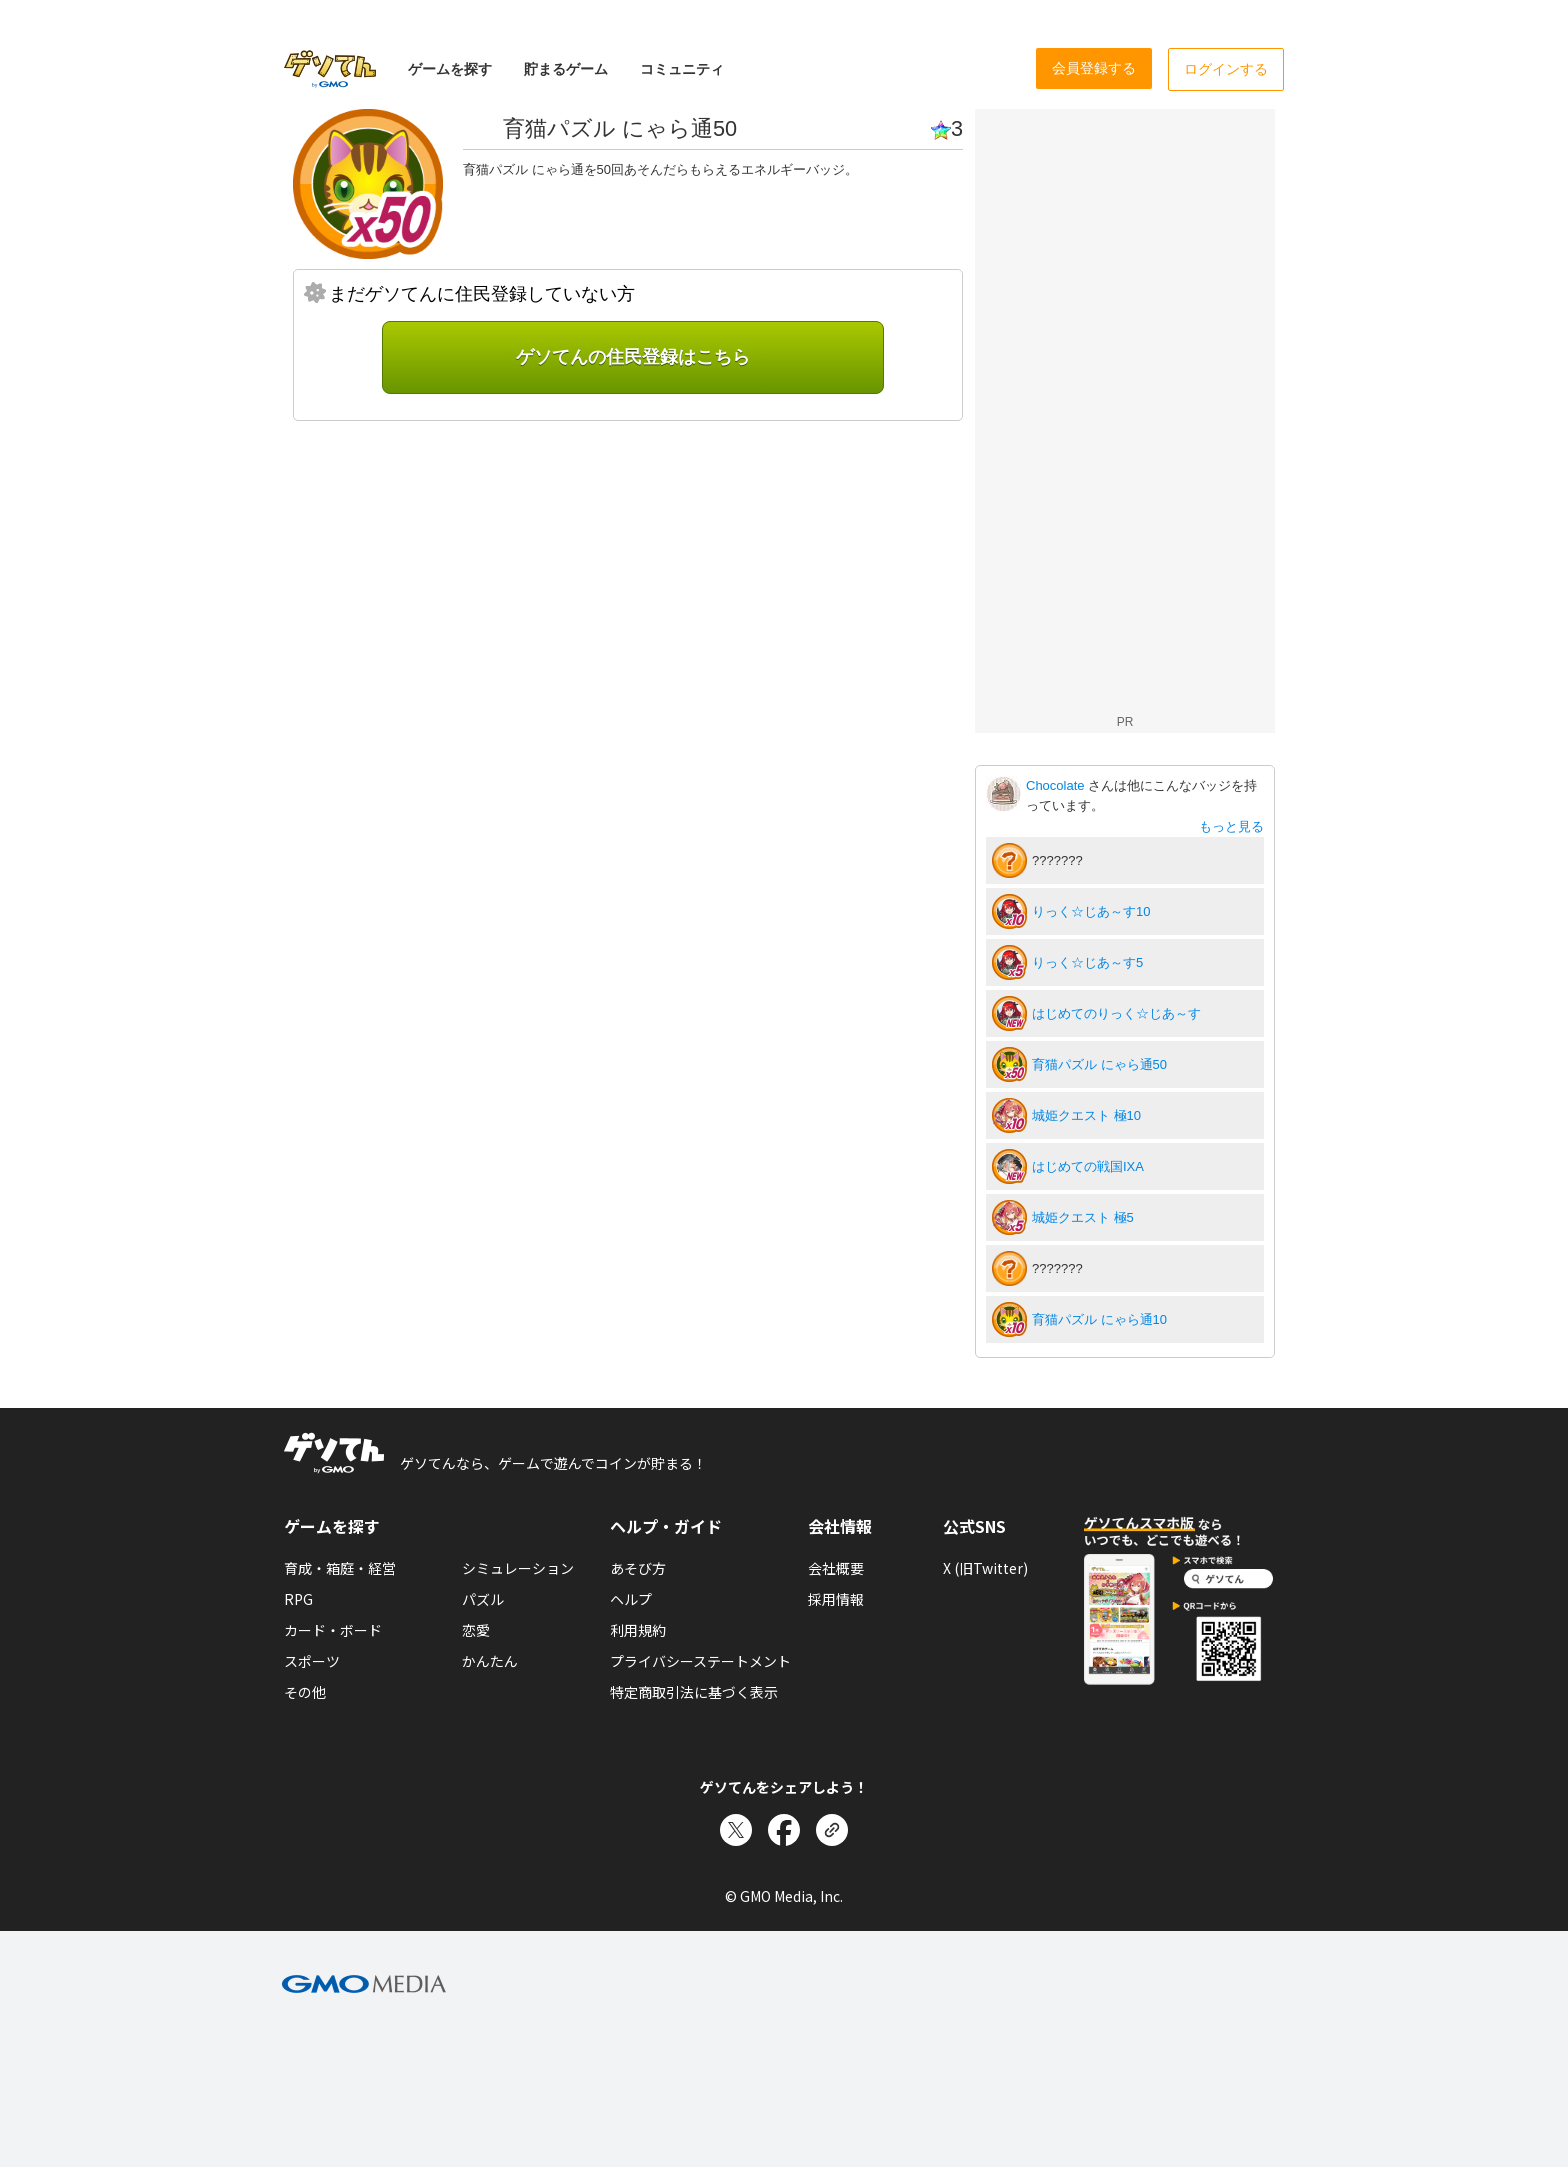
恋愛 (476, 1630)
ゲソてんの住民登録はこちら (633, 357)
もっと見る (1231, 826)
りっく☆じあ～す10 (1091, 911)
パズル (483, 1599)
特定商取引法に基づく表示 (694, 1692)
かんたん (490, 1661)
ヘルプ (631, 1599)
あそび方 (638, 1568)
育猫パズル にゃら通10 (1099, 1319)
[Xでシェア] (736, 1830)
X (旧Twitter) (985, 1568)
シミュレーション (518, 1568)
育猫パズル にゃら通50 (1099, 1064)
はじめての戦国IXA (1088, 1166)
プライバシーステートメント (700, 1661)
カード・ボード (333, 1630)
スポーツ (312, 1661)
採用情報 (836, 1599)
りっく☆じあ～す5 (1087, 962)
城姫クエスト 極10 (1086, 1115)
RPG (298, 1599)
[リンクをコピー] (832, 1830)
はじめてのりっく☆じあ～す (1116, 1013)
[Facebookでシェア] (784, 1830)
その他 (305, 1692)
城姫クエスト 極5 (1083, 1217)
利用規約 (638, 1630)
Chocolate (1057, 785)
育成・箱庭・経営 (340, 1568)
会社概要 (836, 1568)
